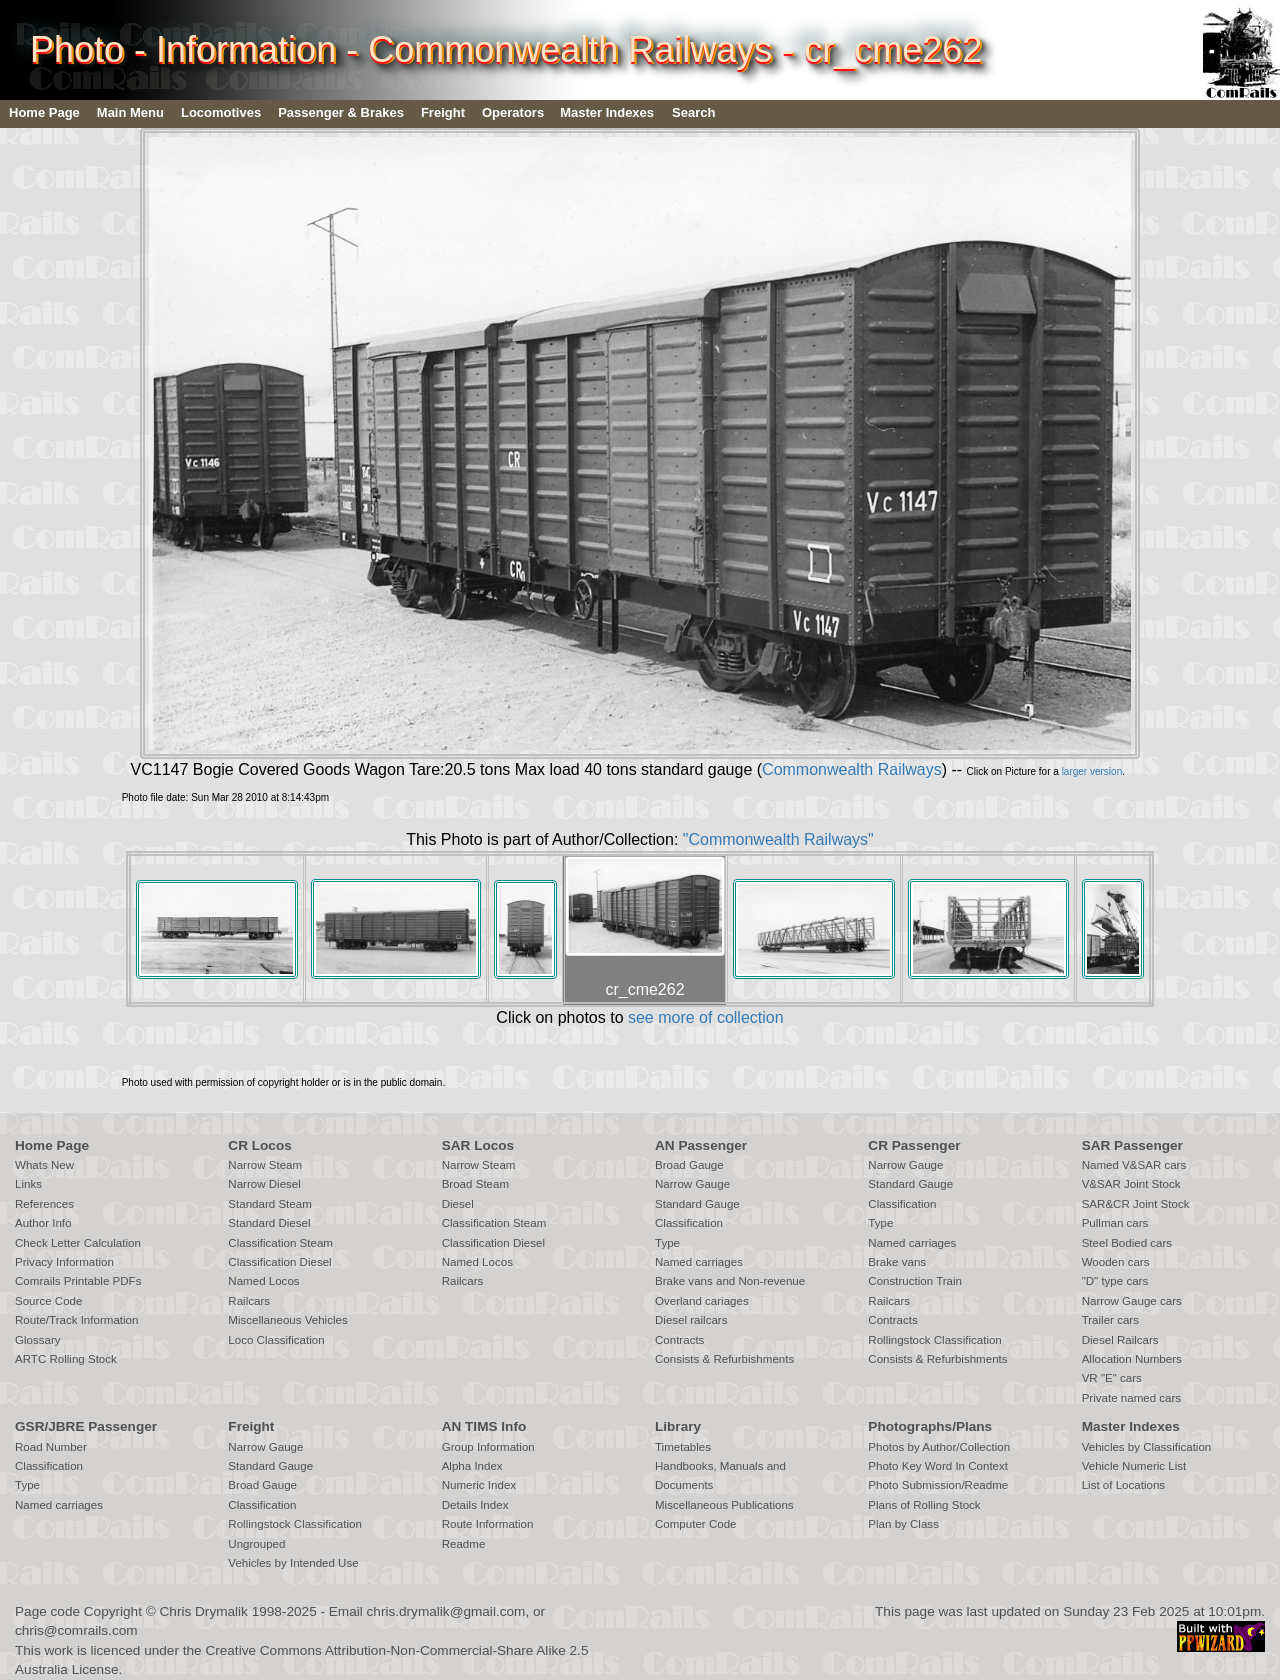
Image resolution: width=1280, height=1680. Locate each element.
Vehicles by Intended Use (293, 1563)
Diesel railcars (691, 1320)
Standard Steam (269, 1204)
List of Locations (1123, 1485)
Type (667, 1243)
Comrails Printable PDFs (78, 1281)
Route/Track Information (76, 1320)
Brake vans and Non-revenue (730, 1281)
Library (678, 1426)
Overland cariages (702, 1301)
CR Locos (259, 1145)
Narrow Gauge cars (1132, 1301)
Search (693, 112)
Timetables (683, 1447)
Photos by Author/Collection (939, 1447)
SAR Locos (478, 1145)
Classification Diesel (279, 1262)
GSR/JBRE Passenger (86, 1426)
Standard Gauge (697, 1204)
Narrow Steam (265, 1165)
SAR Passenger (1132, 1145)
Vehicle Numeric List (1134, 1466)
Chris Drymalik (204, 1611)
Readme (464, 1544)
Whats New (44, 1165)
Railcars (249, 1301)
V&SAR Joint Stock (1131, 1184)
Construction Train (915, 1281)
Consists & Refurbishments (724, 1359)
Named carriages (699, 1262)
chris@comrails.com (76, 1630)
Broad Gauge (689, 1165)
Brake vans (897, 1262)
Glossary (38, 1340)
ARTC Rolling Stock (66, 1359)
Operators (513, 112)
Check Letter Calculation (78, 1243)
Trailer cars (1110, 1320)
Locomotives (221, 112)
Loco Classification (276, 1340)
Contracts (679, 1340)
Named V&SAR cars (1134, 1165)
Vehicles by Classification (1147, 1447)
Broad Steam (475, 1184)
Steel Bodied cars (1127, 1243)
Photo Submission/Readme (938, 1485)
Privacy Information (64, 1262)
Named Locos (263, 1281)
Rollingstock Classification (934, 1340)
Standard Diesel (269, 1223)
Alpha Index (472, 1466)
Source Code (48, 1301)
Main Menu (130, 112)
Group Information (488, 1447)
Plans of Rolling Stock (924, 1505)
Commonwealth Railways (852, 769)
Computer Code (696, 1524)
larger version (1092, 771)
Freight (443, 112)
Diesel (458, 1204)
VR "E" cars (1112, 1378)
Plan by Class (903, 1524)
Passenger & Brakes (341, 112)
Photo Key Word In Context (938, 1466)
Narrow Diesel (264, 1184)
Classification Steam (280, 1243)
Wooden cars (1116, 1262)
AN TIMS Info (484, 1426)
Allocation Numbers (1132, 1359)
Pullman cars (1115, 1223)
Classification (689, 1223)
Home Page (44, 112)
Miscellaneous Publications (724, 1505)
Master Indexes (607, 112)
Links (28, 1184)
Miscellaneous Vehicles (287, 1320)
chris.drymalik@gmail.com (446, 1611)
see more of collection (706, 1017)
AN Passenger (701, 1145)
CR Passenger (914, 1145)
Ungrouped (256, 1544)
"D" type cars (1115, 1281)
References (44, 1204)
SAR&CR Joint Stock (1136, 1204)
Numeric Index (479, 1485)
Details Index (475, 1505)
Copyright (113, 1611)
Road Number (51, 1447)
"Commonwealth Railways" (778, 839)
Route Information (488, 1524)
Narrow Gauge (692, 1184)
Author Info (43, 1223)
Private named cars (1131, 1398)
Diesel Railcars (1120, 1340)
